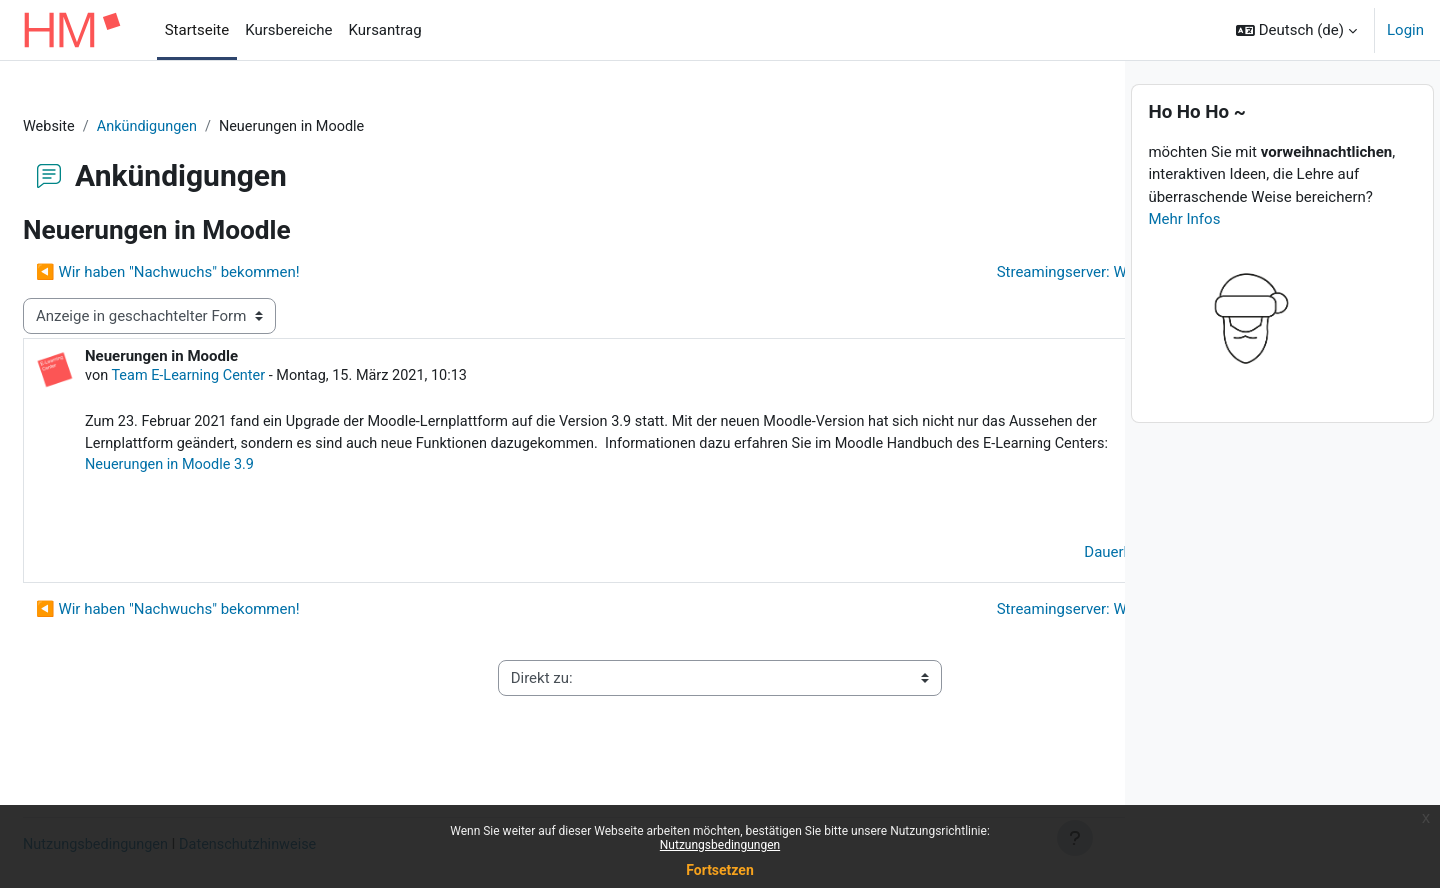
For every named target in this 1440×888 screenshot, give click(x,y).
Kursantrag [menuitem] (385, 30)
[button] (1296, 30)
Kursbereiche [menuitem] (288, 30)
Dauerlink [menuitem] (1029, 580)
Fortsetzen (720, 870)
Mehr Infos (1184, 261)
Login (1405, 30)
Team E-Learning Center (239, 378)
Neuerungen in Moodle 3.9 (279, 492)
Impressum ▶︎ (1024, 706)
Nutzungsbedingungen (720, 845)
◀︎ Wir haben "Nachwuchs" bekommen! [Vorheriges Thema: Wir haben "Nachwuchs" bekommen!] (216, 273)
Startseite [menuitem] (197, 30)
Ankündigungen (199, 127)
